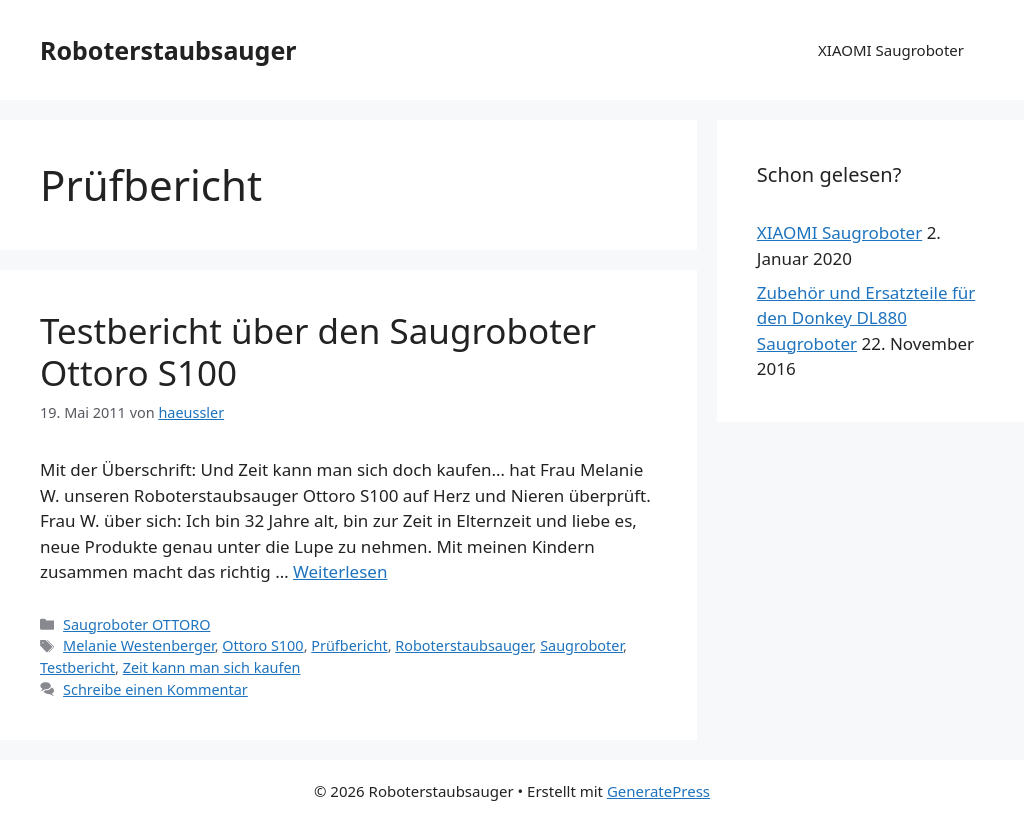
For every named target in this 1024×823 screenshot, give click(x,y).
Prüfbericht (349, 645)
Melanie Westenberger (139, 645)
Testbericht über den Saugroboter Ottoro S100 (318, 351)
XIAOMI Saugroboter (891, 50)
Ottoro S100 (262, 645)
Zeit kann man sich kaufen (212, 667)
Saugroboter (581, 645)
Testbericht (77, 667)
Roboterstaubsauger (168, 50)
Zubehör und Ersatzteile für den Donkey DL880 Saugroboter (866, 318)
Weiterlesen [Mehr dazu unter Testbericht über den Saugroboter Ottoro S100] (340, 571)
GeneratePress (658, 791)
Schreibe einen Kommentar (155, 689)
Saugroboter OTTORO (136, 624)
